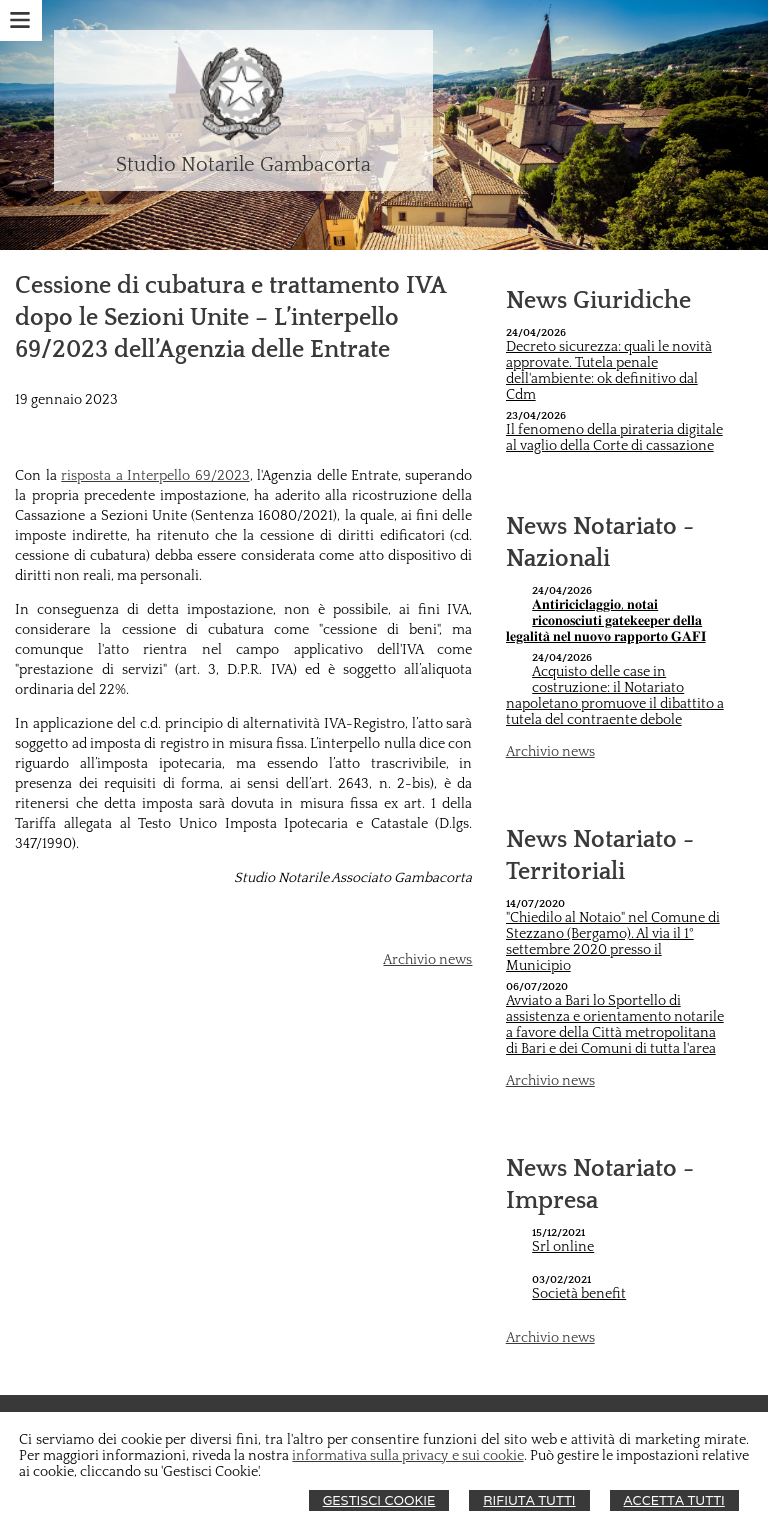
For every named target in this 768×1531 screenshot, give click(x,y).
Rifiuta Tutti (529, 1500)
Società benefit (579, 1294)
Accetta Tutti (674, 1500)
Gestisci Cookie (379, 1500)
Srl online (563, 1247)
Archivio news (427, 960)
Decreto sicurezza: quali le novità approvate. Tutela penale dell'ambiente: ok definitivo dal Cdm (609, 371)
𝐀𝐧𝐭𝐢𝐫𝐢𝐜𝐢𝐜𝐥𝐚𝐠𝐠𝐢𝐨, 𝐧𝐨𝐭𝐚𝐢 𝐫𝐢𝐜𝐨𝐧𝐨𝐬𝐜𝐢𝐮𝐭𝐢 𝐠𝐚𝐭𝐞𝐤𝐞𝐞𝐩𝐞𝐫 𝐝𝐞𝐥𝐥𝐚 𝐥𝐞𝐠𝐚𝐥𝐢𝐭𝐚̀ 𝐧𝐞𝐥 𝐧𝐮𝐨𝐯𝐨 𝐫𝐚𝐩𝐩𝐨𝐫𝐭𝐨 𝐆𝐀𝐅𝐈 (606, 621)
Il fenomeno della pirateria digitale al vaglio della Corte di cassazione (614, 438)
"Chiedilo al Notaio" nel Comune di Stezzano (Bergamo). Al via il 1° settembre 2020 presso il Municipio (613, 942)
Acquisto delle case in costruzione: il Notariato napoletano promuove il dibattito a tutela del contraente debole (615, 696)
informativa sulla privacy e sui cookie (407, 1456)
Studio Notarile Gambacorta (243, 165)
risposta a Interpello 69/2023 (155, 476)
